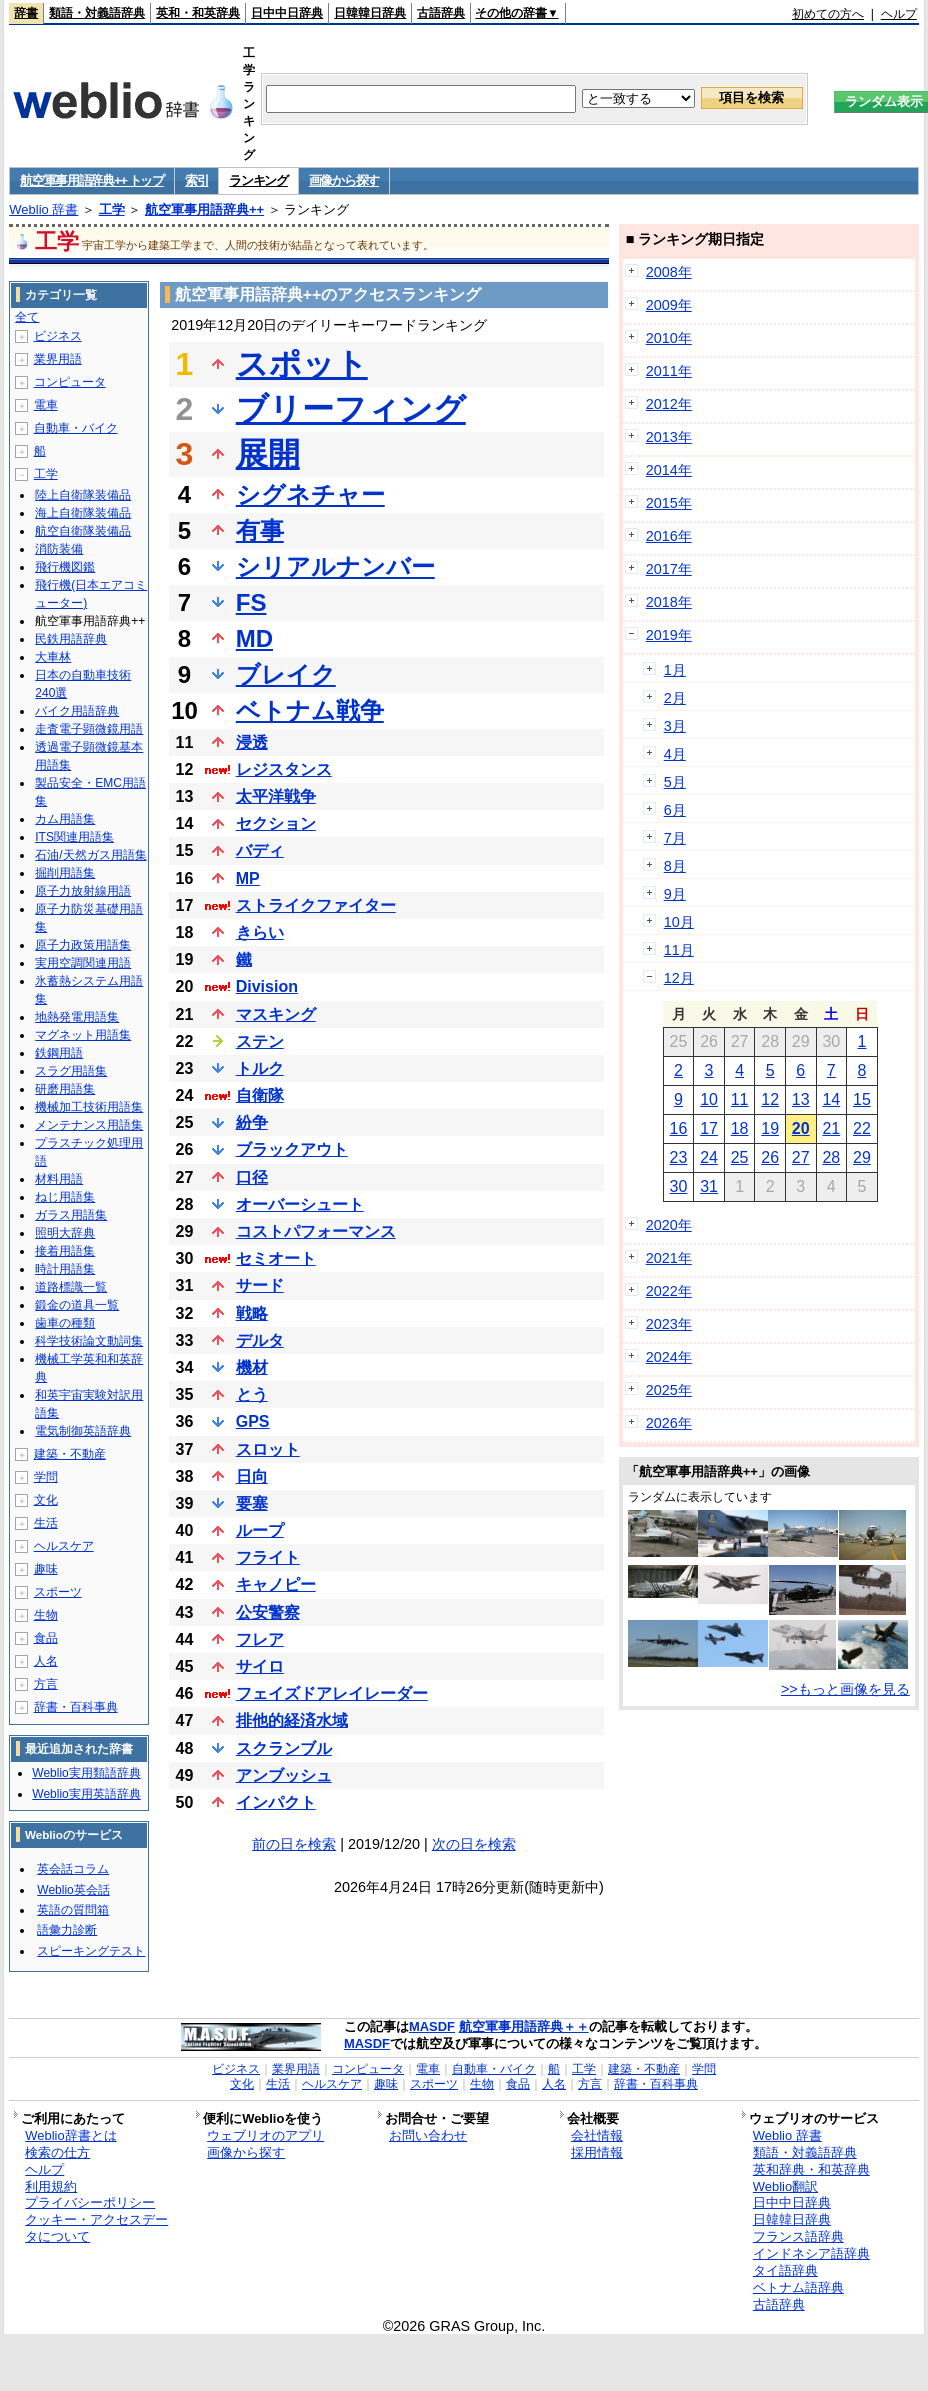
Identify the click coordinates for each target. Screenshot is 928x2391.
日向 (252, 1476)
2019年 (669, 635)
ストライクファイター (316, 905)
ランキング (258, 180)
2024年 (669, 1357)
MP (248, 878)
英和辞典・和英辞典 (811, 2169)
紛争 (252, 1122)
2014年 (669, 470)
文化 (46, 1500)
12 (770, 1099)
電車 (46, 405)
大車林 (53, 657)
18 (740, 1128)
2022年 (669, 1291)
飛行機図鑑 (65, 567)
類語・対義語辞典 (97, 13)
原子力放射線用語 (83, 891)
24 (709, 1157)
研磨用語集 (65, 1089)
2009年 (669, 305)
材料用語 (59, 1179)
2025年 (669, 1390)
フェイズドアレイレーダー (332, 1693)
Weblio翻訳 (785, 2186)
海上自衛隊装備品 (83, 513)
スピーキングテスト (91, 1951)
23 (679, 1157)
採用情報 (597, 2152)
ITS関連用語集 (74, 837)
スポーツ (58, 1592)
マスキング (276, 1014)
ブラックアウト (292, 1149)
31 (709, 1186)
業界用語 (58, 359)
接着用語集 (65, 1251)
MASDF (432, 2026)
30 (679, 1186)
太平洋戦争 (276, 796)
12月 (679, 978)
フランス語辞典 (798, 2236)
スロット (268, 1449)
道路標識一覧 (71, 1287)
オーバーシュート (300, 1204)
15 (862, 1099)
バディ (260, 850)
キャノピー (276, 1584)
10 (709, 1099)
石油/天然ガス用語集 (90, 855)
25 (740, 1157)
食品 (46, 1638)
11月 (679, 950)
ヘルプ (899, 14)
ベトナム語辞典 (798, 2287)
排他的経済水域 (292, 1720)
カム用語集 (65, 819)
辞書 (26, 13)
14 (831, 1099)
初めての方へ (828, 14)
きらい (260, 932)
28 (831, 1157)
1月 (675, 670)
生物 (46, 1615)
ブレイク (286, 674)
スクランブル (284, 1748)
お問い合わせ (428, 2135)
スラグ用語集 (71, 1071)
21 (831, 1128)
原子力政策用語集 (83, 945)
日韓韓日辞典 (370, 13)
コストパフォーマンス (316, 1231)
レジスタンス (284, 769)
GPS (253, 1421)
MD (254, 638)
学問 (46, 1477)
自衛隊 (260, 1095)
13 (801, 1099)
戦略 (252, 1313)
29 (862, 1157)
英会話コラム (73, 1869)
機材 (252, 1367)
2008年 (669, 272)
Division (267, 986)
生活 (46, 1523)
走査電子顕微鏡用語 (89, 729)
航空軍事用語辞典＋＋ (524, 2026)
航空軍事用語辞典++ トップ (92, 180)
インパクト (276, 1802)
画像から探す (344, 180)
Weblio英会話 (73, 1890)
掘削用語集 (65, 873)
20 (801, 1128)
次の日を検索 (474, 1844)
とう (252, 1394)
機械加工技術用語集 (89, 1107)
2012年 (669, 404)
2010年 (669, 338)
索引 (196, 180)
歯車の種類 (65, 1323)
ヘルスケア (64, 1546)
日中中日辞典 (287, 13)
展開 (268, 454)
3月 (675, 726)
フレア (260, 1639)
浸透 (252, 742)
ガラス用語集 (71, 1215)
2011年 (669, 371)
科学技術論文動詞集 (89, 1341)
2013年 (669, 437)
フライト (268, 1557)
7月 (675, 838)
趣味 (46, 1569)
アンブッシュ (284, 1775)
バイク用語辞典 (77, 711)
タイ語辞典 (785, 2270)
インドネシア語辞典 (811, 2253)
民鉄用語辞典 (71, 639)
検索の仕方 (57, 2152)
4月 (675, 754)
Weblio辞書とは (70, 2135)
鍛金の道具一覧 (77, 1305)
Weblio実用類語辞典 (86, 1773)
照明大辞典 (65, 1233)
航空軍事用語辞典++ (204, 209)
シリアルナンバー (335, 566)
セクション (276, 823)
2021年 (669, 1258)
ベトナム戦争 (310, 710)
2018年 (669, 602)
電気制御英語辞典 (83, 1431)
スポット (302, 364)
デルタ (260, 1340)
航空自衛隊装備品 (83, 531)
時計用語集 (65, 1269)
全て (27, 317)
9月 (675, 894)
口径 (252, 1177)
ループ (260, 1530)
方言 (46, 1684)
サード (260, 1285)
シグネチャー (310, 494)
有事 (260, 530)
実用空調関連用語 (83, 963)
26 (770, 1157)
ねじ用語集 (65, 1197)
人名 (46, 1661)
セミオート (276, 1258)
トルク (260, 1068)
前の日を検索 (294, 1844)
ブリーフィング (351, 409)
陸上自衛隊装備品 (83, 495)
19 (770, 1128)
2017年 (669, 569)
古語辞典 (441, 13)
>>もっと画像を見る (845, 1689)
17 (709, 1128)
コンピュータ (70, 382)
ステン (260, 1041)
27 (801, 1157)
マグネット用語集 (83, 1035)
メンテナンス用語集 (89, 1125)
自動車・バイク (76, 428)
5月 (675, 782)
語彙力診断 (67, 1930)
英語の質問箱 (73, 1910)
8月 (675, 866)
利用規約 (51, 2186)
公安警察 (268, 1612)
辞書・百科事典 (76, 1707)
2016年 (669, 536)
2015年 (669, 503)
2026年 (669, 1423)
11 (740, 1099)
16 (679, 1128)
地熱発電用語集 (77, 1017)
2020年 (669, 1225)
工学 (112, 209)
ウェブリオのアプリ (265, 2135)
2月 (675, 698)
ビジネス (58, 336)
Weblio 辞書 (43, 209)
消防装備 (59, 549)
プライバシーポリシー (90, 2202)
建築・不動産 (70, 1454)
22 (862, 1128)
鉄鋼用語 (59, 1053)
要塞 (252, 1503)
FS (251, 602)
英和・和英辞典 (198, 13)
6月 (675, 810)
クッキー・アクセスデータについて (96, 2228)
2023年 (669, 1324)
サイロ (260, 1666)
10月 (679, 922)
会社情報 (597, 2135)
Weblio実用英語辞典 (86, 1794)
